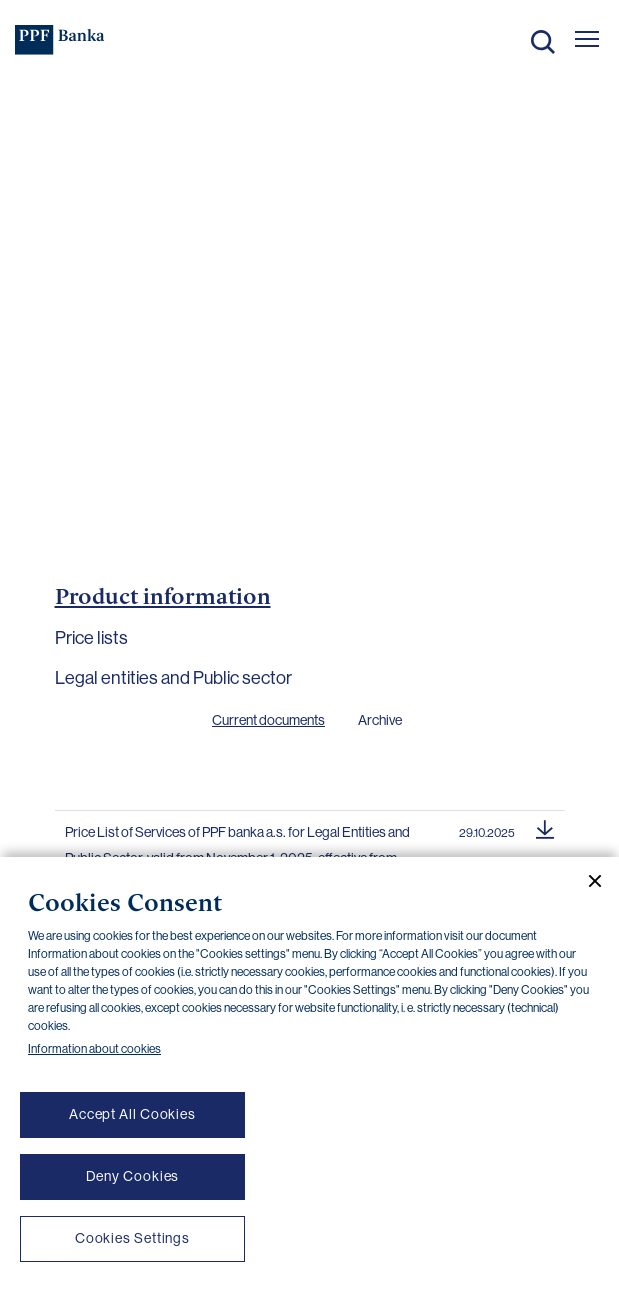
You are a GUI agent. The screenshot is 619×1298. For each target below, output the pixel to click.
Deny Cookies (133, 1176)
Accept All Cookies (132, 1114)
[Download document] (545, 827)
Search (543, 42)
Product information (163, 596)
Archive (380, 720)
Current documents (268, 720)
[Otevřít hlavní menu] (587, 39)
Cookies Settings (132, 1238)
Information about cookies (94, 1049)
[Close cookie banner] (587, 881)
